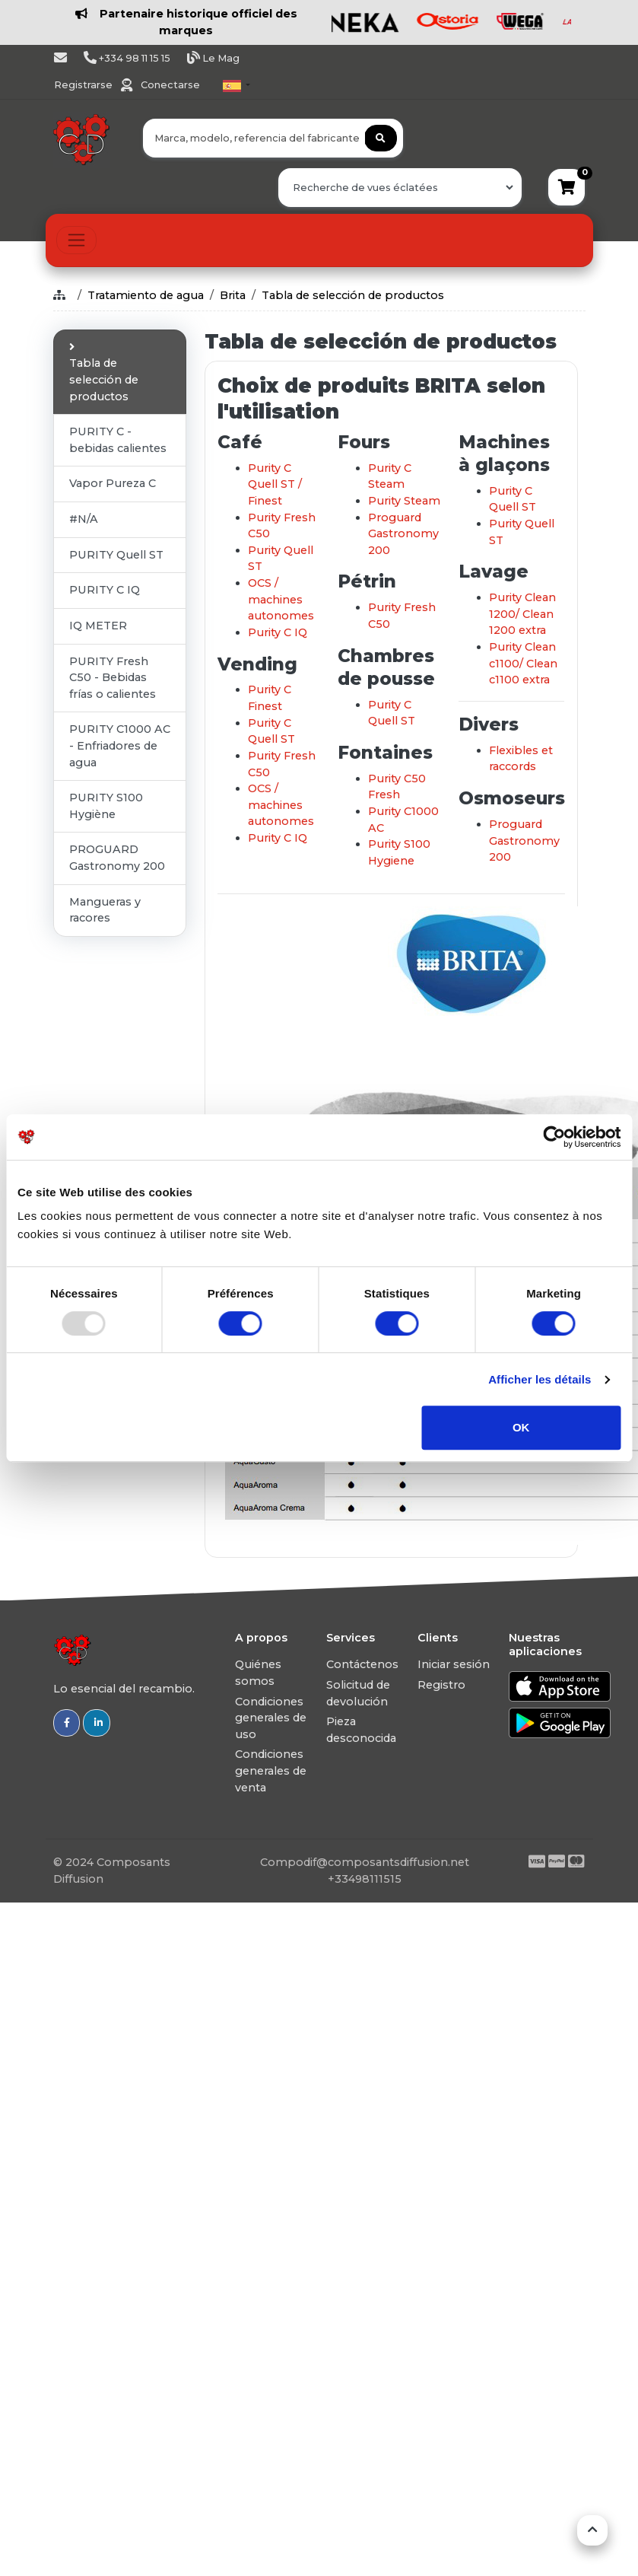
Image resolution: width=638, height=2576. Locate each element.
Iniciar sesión (453, 1664)
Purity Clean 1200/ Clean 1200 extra (522, 614)
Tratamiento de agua (145, 295)
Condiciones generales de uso (270, 1718)
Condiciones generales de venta (270, 1770)
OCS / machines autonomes (281, 599)
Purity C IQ (277, 632)
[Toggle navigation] (76, 240)
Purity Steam (404, 501)
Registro (441, 1685)
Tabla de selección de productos (353, 295)
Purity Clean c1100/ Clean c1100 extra (523, 663)
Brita (233, 295)
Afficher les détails (539, 1379)
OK (521, 1427)
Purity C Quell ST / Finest (275, 484)
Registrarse (84, 85)
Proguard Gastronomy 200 (403, 534)
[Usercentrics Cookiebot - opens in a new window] (554, 1137)
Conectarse (170, 85)
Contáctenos (362, 1664)
